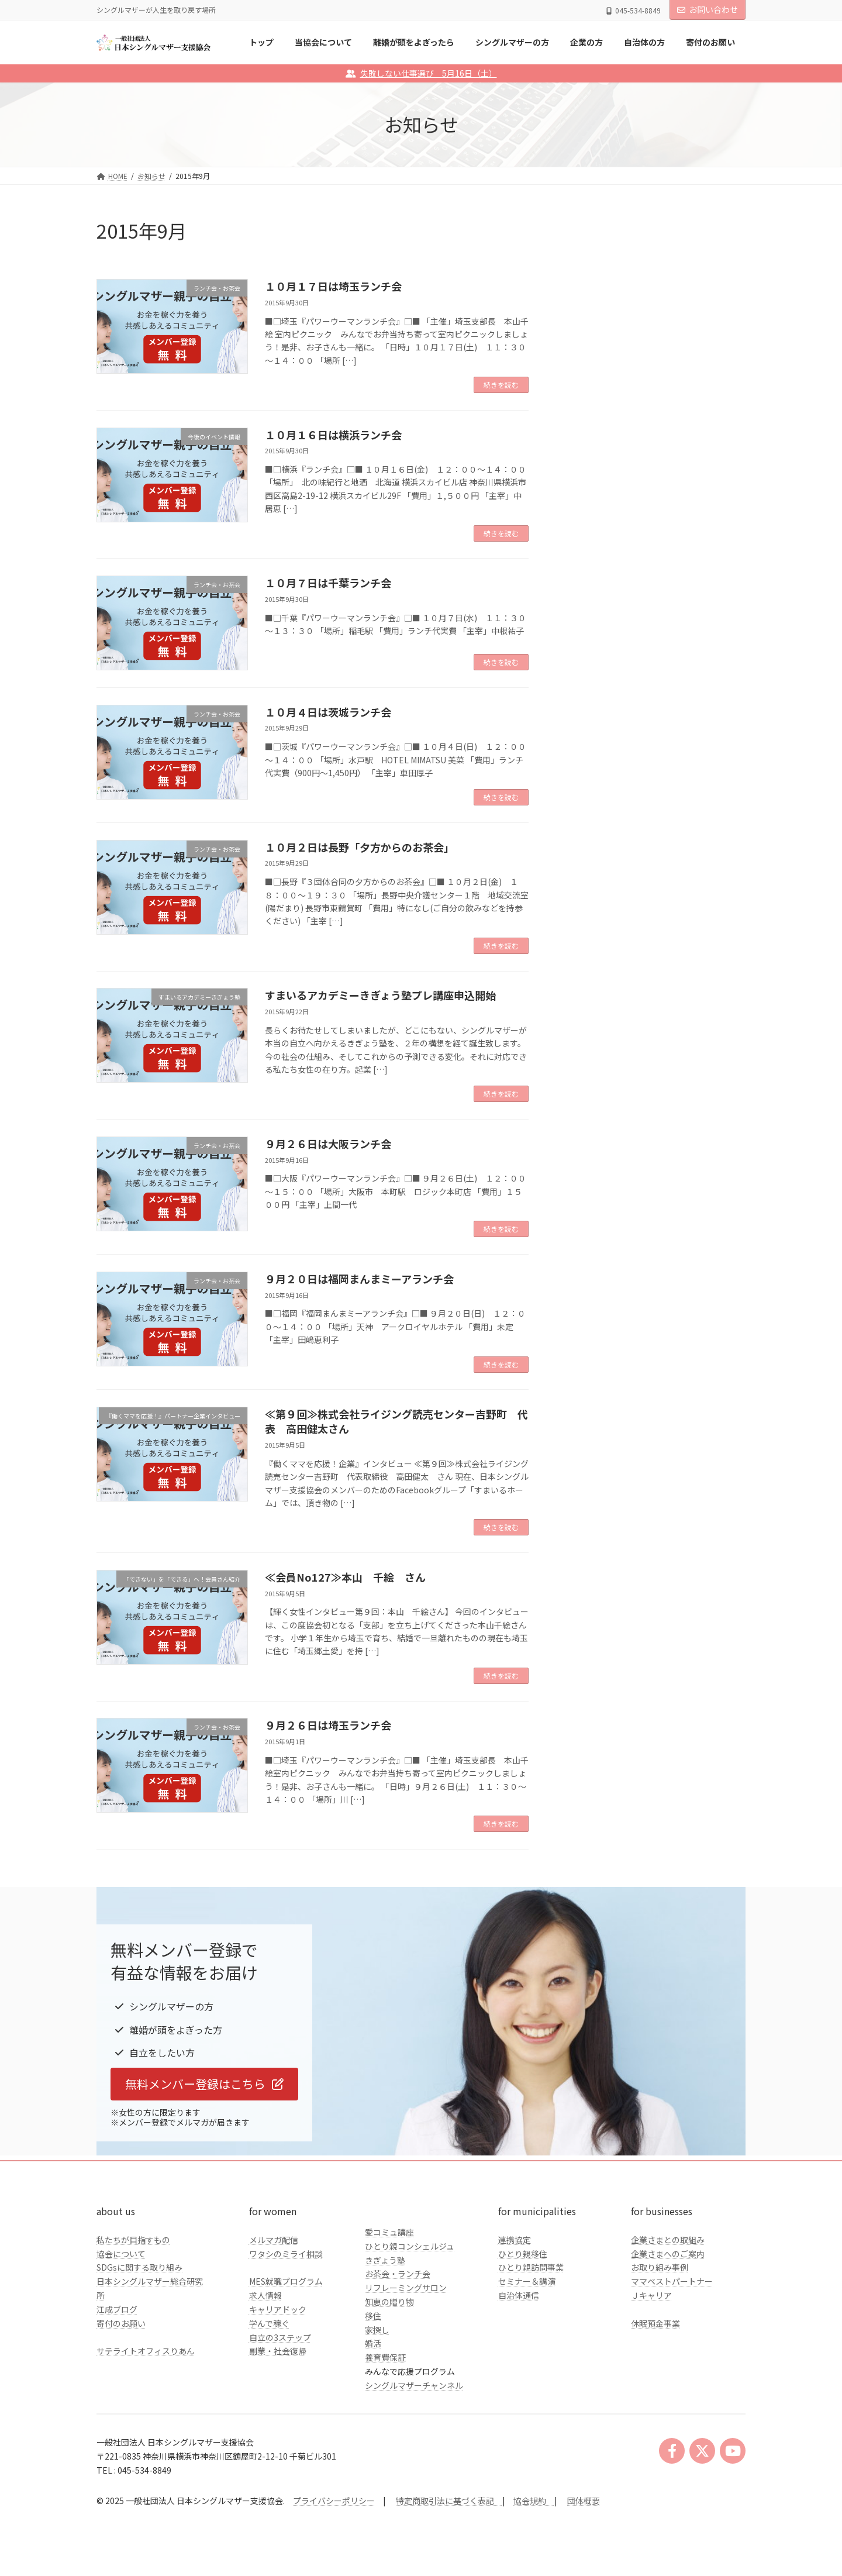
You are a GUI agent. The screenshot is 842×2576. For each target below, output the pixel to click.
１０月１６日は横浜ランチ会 (333, 434)
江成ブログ (116, 2309)
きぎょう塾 (385, 2260)
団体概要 (583, 2500)
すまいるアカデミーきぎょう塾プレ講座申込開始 (380, 995)
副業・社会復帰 (277, 2351)
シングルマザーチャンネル (414, 2385)
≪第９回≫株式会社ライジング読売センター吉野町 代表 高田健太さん (396, 1421)
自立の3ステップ (280, 2337)
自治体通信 (518, 2295)
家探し (377, 2330)
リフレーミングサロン (406, 2287)
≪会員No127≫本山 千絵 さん (345, 1577)
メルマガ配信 (273, 2240)
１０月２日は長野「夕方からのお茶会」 (359, 847)
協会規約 (529, 2500)
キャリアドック (277, 2309)
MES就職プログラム (286, 2281)
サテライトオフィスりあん (145, 2351)
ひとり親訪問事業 (531, 2267)
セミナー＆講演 (526, 2281)
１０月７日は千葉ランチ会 (328, 582)
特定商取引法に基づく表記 (449, 2500)
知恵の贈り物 (389, 2302)
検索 (715, 332)
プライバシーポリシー (334, 2500)
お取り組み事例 (659, 2267)
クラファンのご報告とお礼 (623, 502)
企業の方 (590, 455)
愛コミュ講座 (389, 2232)
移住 (373, 2316)
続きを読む (501, 385)
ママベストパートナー (672, 2281)
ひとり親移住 (522, 2254)
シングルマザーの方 (610, 431)
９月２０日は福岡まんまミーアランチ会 (359, 1278)
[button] (204, 2084)
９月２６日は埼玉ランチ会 (328, 1725)
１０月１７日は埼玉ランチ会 (333, 286)
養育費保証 (385, 2357)
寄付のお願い (121, 2323)
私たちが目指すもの (133, 2240)
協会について (121, 2254)
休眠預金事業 (655, 2323)
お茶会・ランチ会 (397, 2273)
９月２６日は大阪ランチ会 (328, 1143)
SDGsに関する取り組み (139, 2267)
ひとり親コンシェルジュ (409, 2246)
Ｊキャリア (651, 2295)
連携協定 (514, 2240)
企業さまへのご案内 (668, 2254)
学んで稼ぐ (269, 2323)
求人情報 (265, 2295)
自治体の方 (594, 478)
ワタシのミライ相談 (286, 2254)
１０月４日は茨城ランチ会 (328, 711)
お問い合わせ (707, 9)
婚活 (373, 2343)
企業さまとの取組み (668, 2240)
